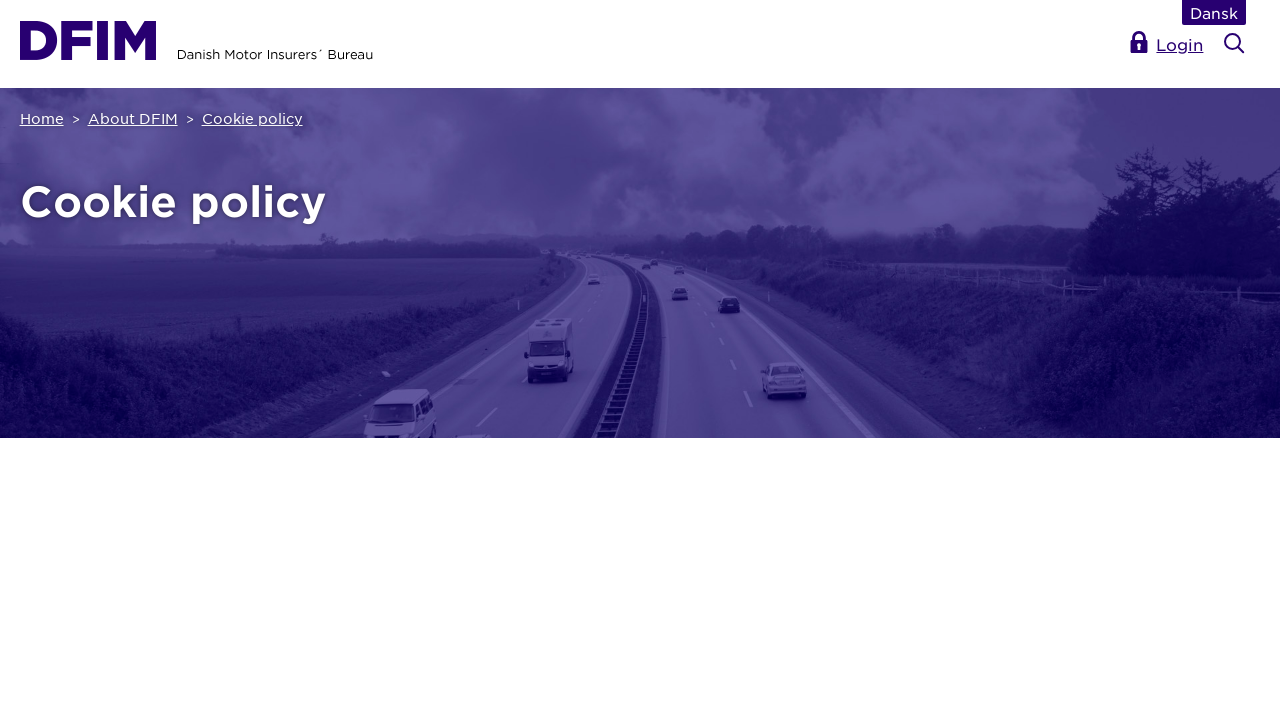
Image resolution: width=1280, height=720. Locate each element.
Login (1179, 44)
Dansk (1214, 12)
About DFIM (133, 118)
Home (42, 118)
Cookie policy (252, 118)
